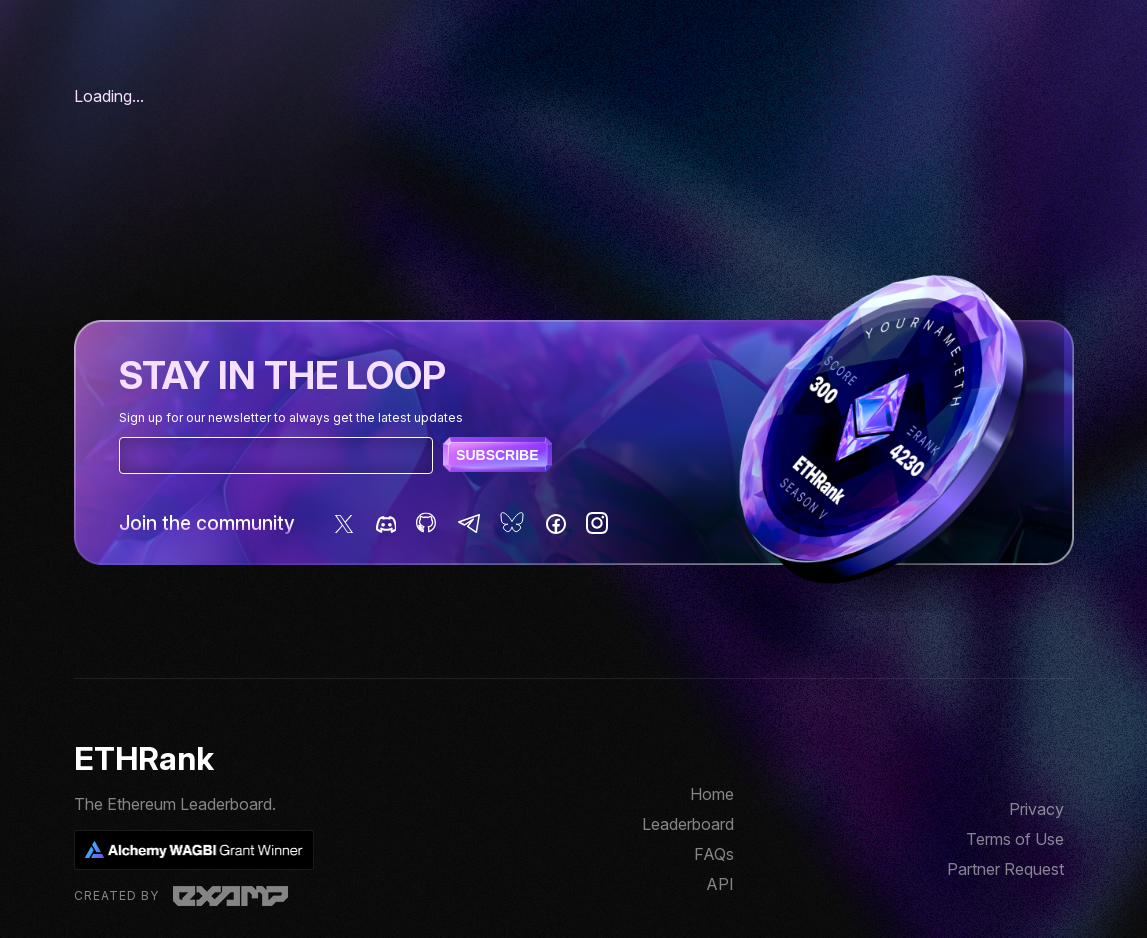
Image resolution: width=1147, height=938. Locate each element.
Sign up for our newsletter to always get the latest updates (291, 417)
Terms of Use (1015, 839)
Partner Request (1005, 869)
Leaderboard (688, 824)
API (720, 884)
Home (712, 794)
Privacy (1036, 809)
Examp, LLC (230, 896)
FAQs (714, 854)
